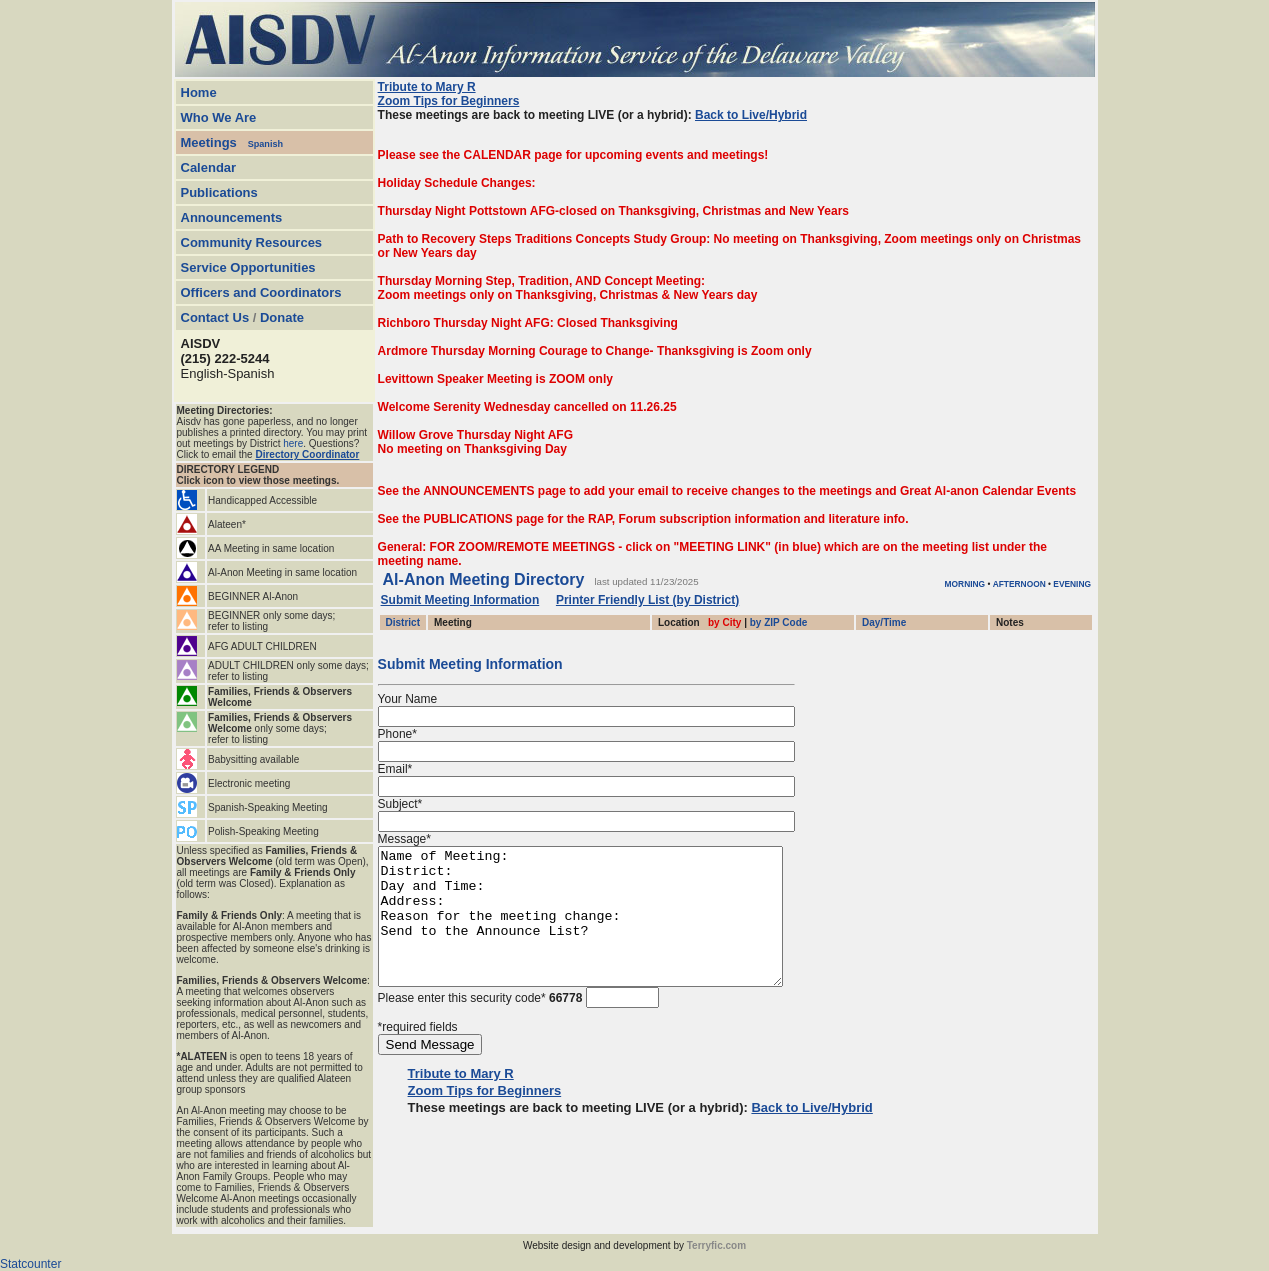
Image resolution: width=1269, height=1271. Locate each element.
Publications (219, 192)
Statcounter (30, 1264)
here (293, 443)
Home (199, 92)
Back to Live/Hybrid (751, 115)
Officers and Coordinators (261, 292)
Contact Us (215, 317)
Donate (282, 317)
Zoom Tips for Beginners (449, 101)
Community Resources (252, 242)
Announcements (232, 217)
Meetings (209, 142)
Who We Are (219, 117)
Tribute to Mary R (427, 87)
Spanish (265, 144)
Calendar (209, 167)
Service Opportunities (248, 267)
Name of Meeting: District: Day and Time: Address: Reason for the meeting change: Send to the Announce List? (604, 930)
